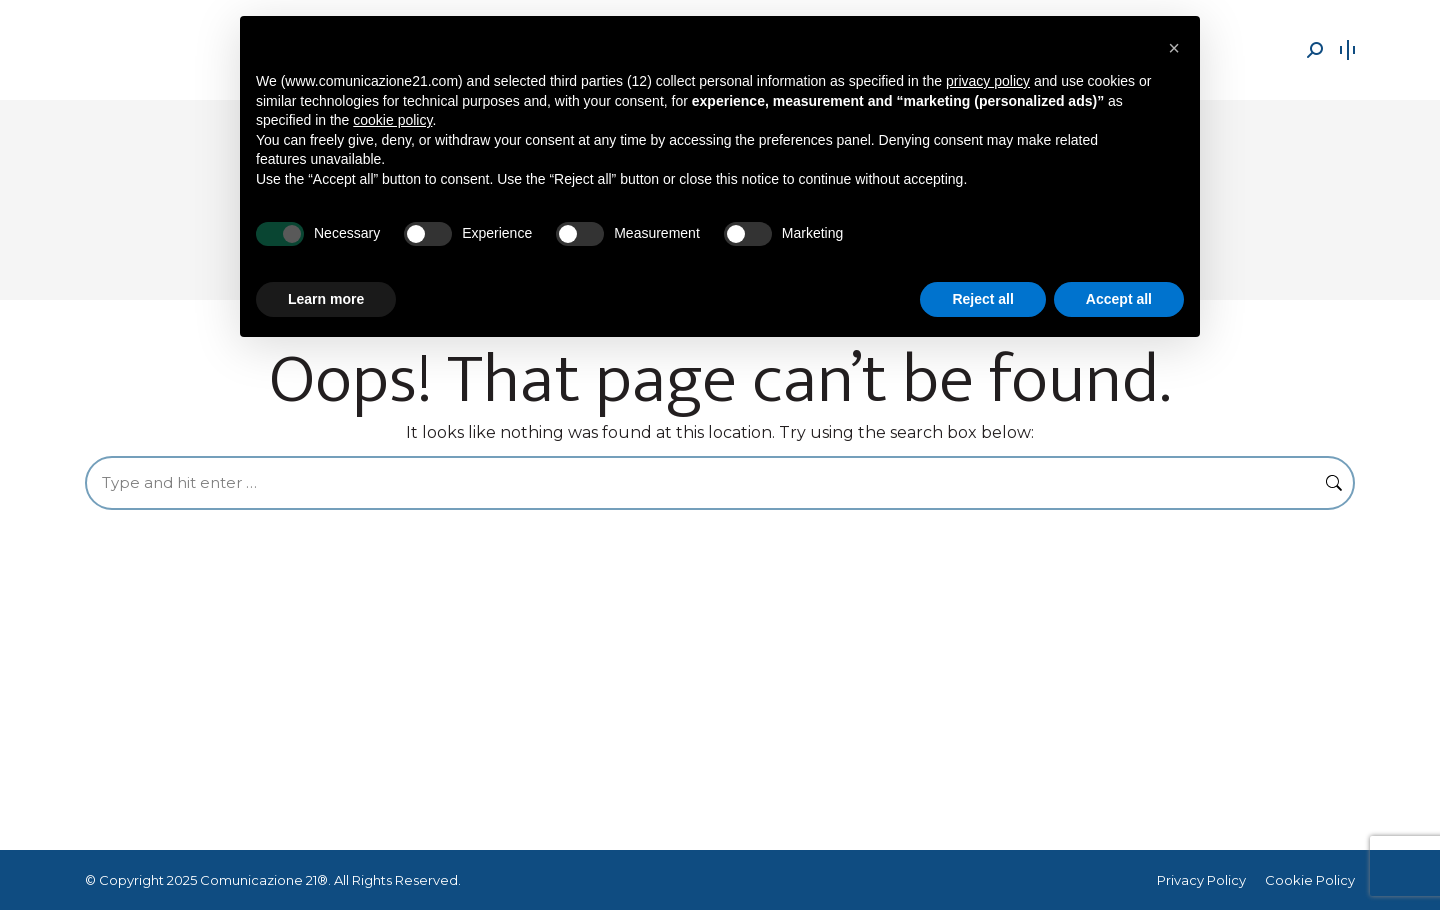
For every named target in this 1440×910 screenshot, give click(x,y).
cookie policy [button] (392, 120)
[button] (1174, 48)
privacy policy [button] (988, 81)
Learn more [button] (326, 299)
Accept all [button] (1119, 299)
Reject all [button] (982, 299)
